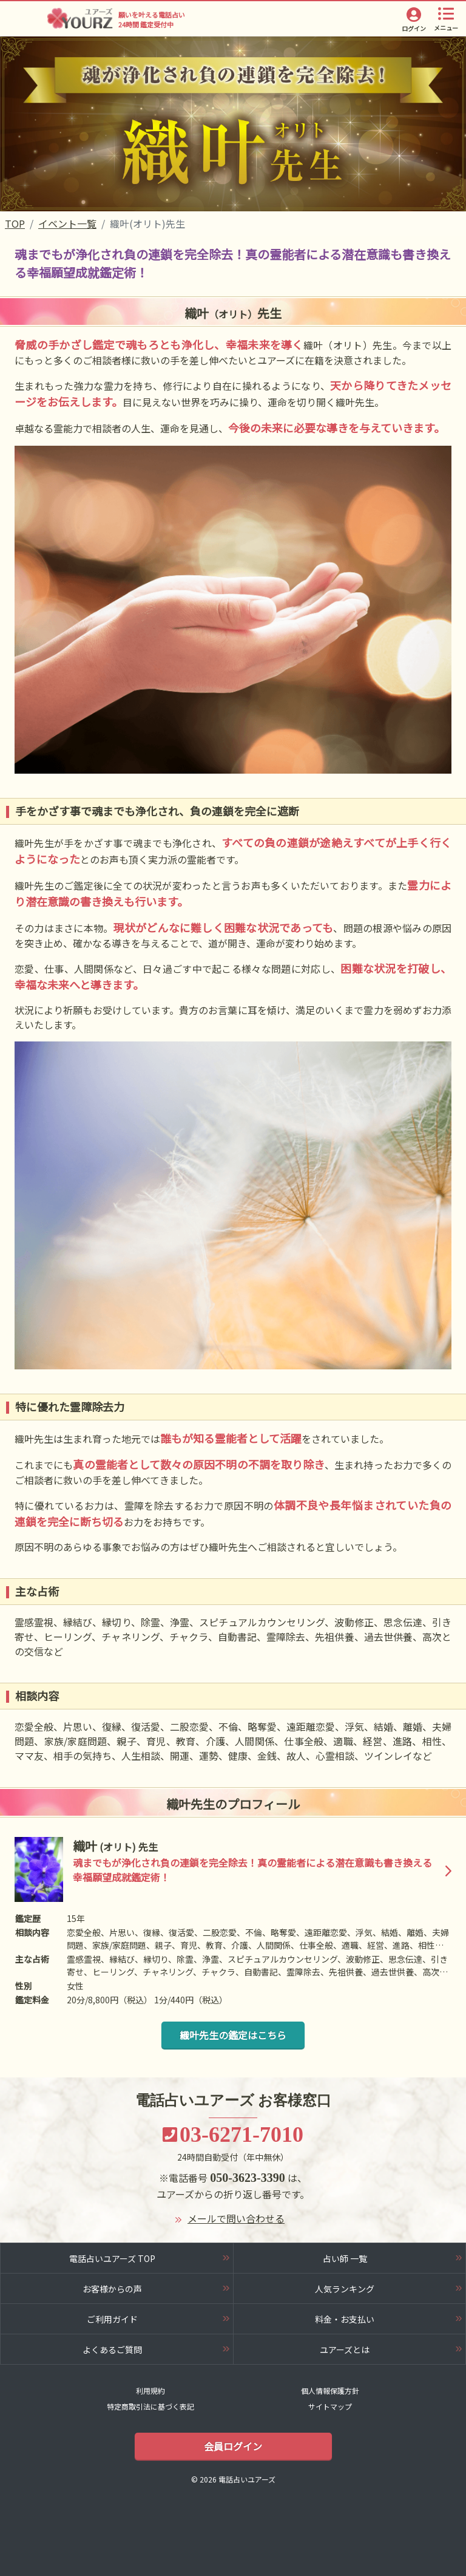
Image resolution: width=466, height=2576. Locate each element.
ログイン (414, 28)
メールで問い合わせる (236, 2218)
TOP (15, 223)
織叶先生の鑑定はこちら (233, 2035)
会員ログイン (233, 2446)
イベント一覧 (67, 223)
